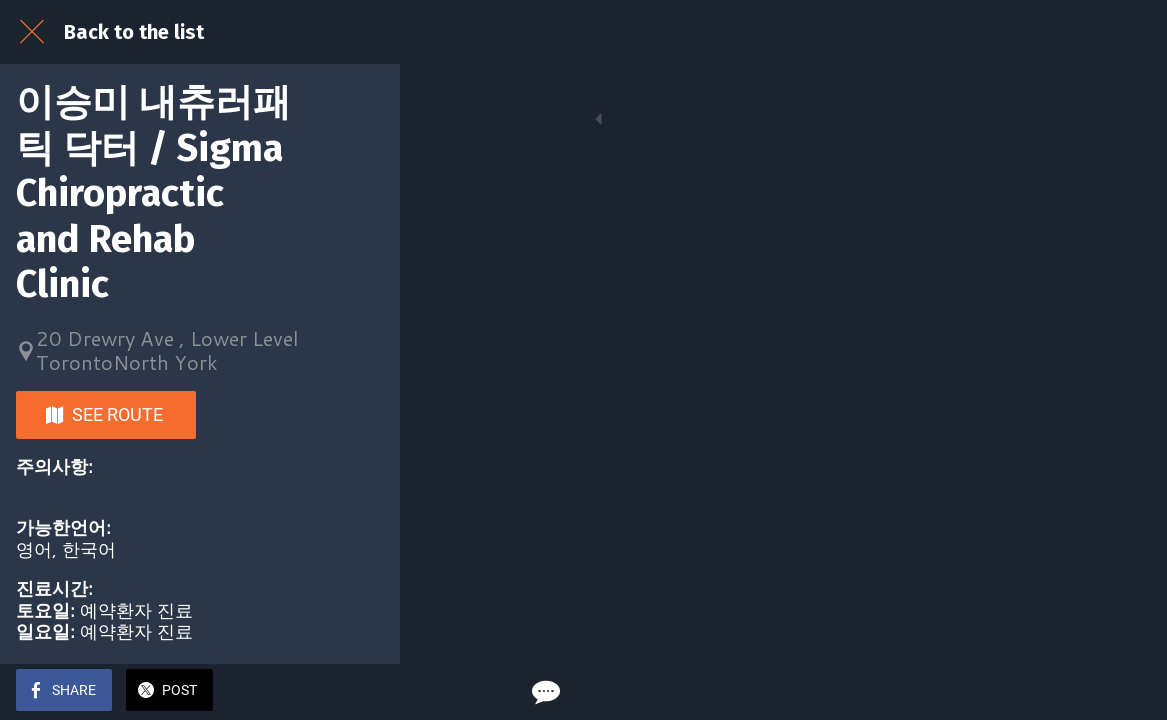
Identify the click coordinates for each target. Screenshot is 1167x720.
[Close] (32, 32)
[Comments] (1127, 692)
